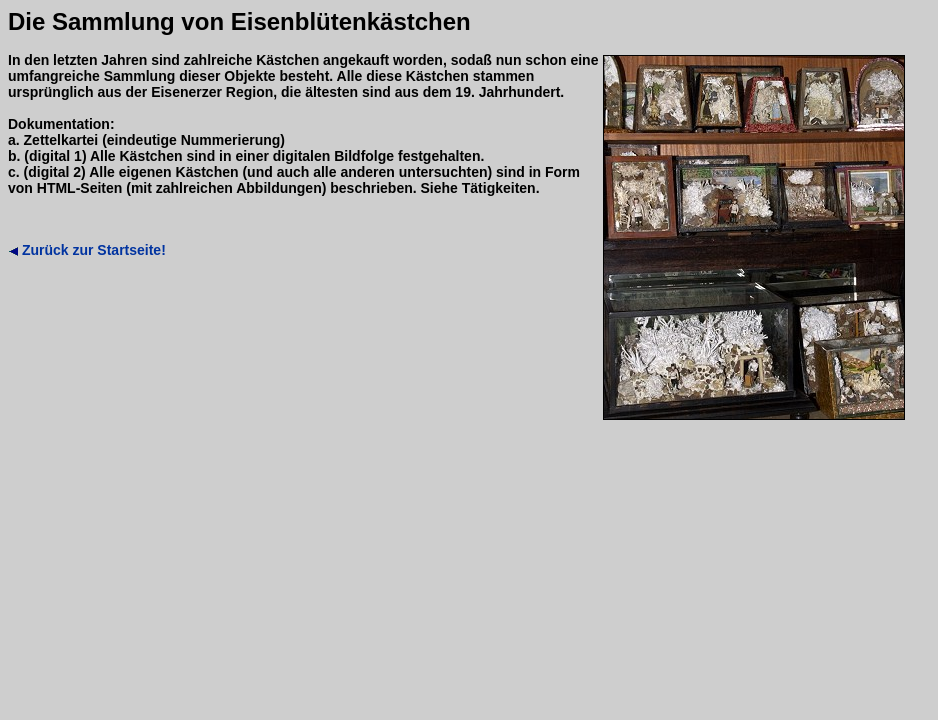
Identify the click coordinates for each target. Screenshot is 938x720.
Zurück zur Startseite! (87, 250)
